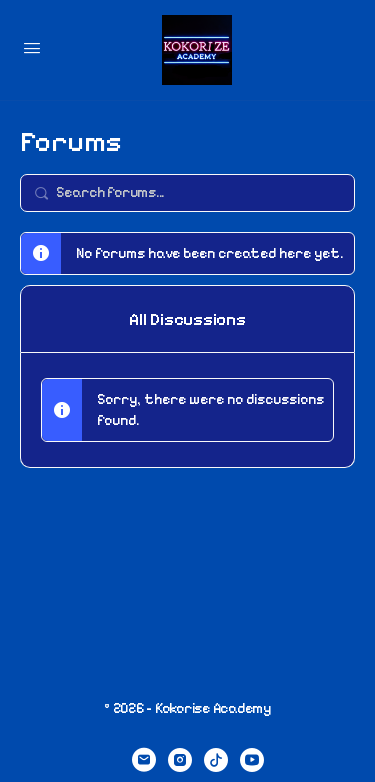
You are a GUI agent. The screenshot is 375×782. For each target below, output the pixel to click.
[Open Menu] (32, 48)
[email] (144, 760)
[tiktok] (216, 760)
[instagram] (180, 760)
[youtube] (252, 760)
